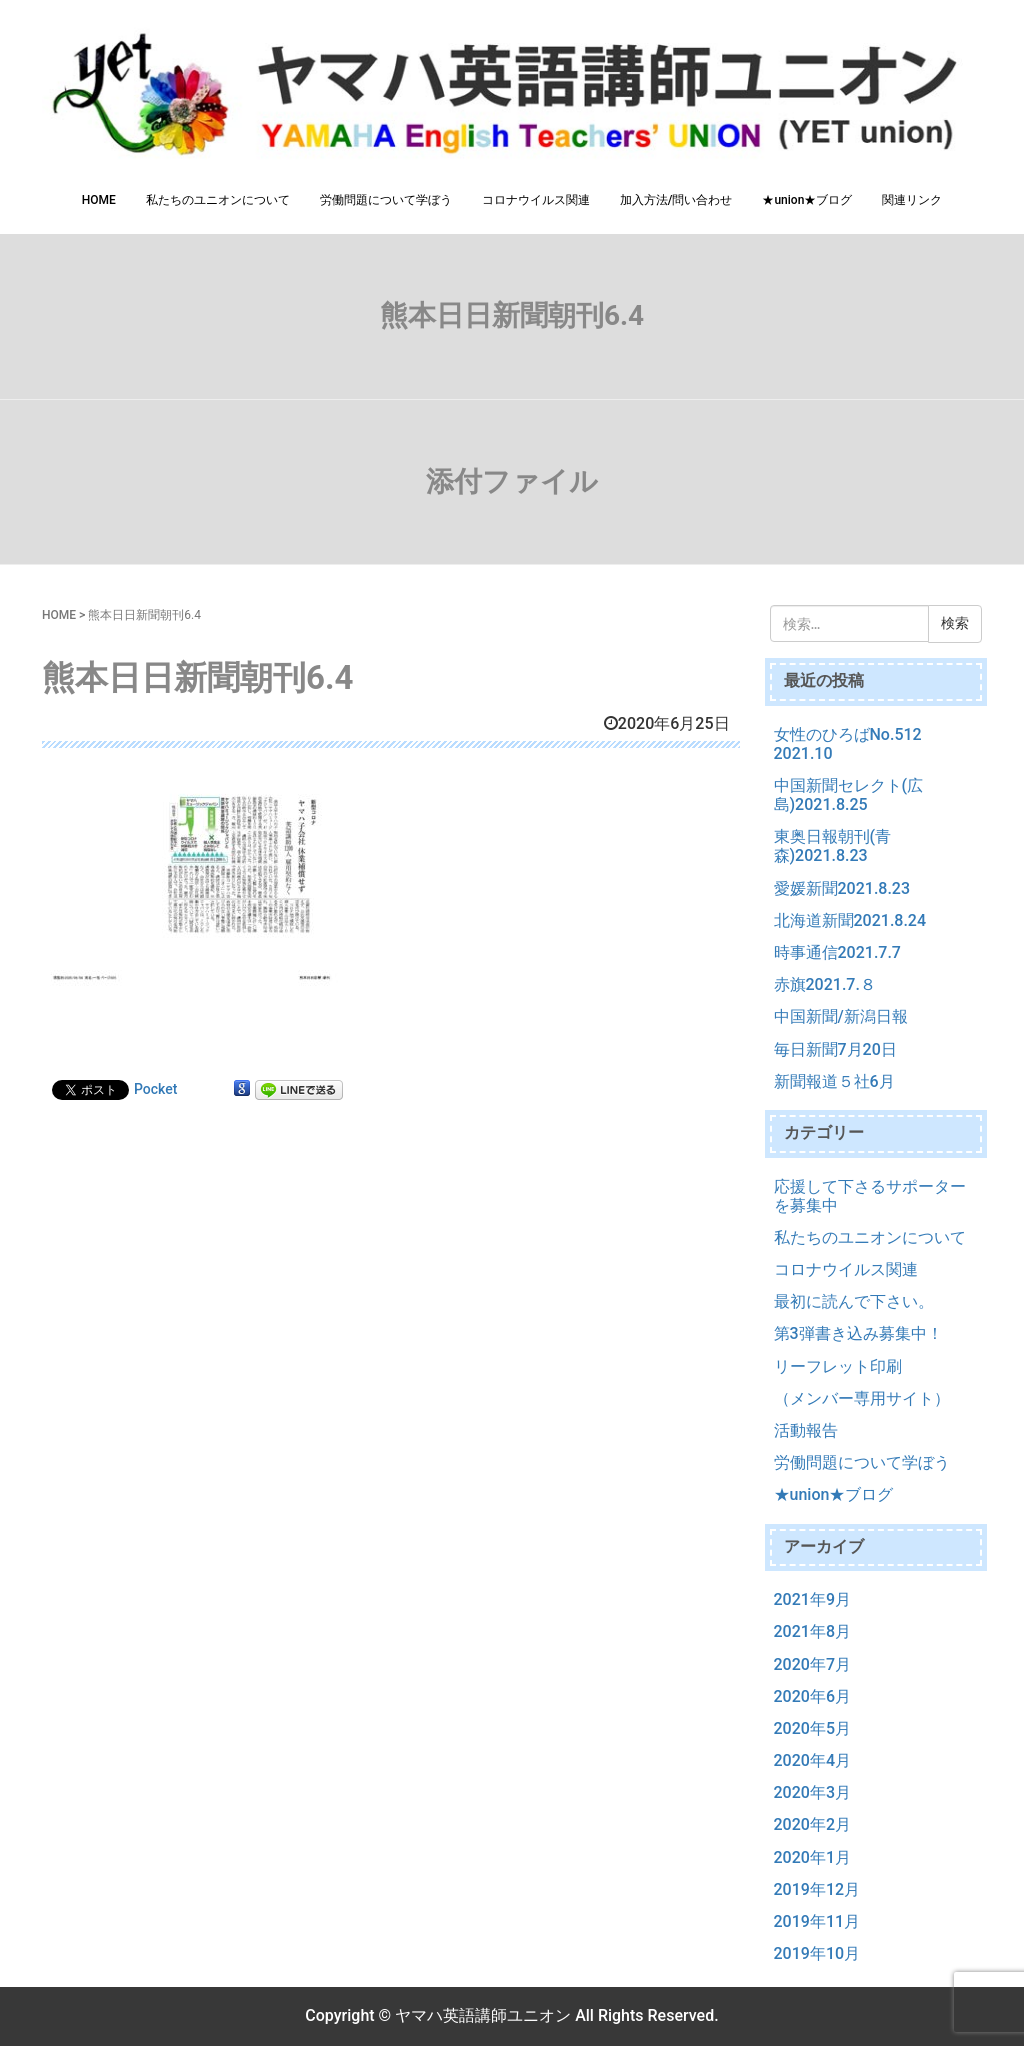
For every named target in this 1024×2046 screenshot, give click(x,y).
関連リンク (912, 200)
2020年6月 (812, 1696)
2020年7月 (812, 1664)
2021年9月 (812, 1599)
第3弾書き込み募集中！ (858, 1333)
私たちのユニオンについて (218, 200)
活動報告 (806, 1430)
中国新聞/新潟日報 (841, 1016)
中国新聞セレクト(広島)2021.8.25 (849, 795)
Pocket (155, 1089)
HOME (99, 200)
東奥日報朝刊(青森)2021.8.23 (833, 846)
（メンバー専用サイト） (862, 1398)
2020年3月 (812, 1792)
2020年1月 (812, 1857)
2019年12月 (817, 1889)
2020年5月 (812, 1728)
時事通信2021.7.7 (837, 952)
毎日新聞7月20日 (835, 1049)
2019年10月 (817, 1953)
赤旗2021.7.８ (825, 984)
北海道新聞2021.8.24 (850, 920)
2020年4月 (812, 1760)
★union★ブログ (807, 200)
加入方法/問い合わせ (676, 200)
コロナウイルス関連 (536, 200)
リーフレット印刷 (838, 1366)
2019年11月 (817, 1921)
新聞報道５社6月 (834, 1081)
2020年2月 (812, 1824)
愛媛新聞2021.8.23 (842, 888)
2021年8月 (812, 1631)
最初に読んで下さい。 (854, 1301)
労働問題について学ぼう (386, 200)
